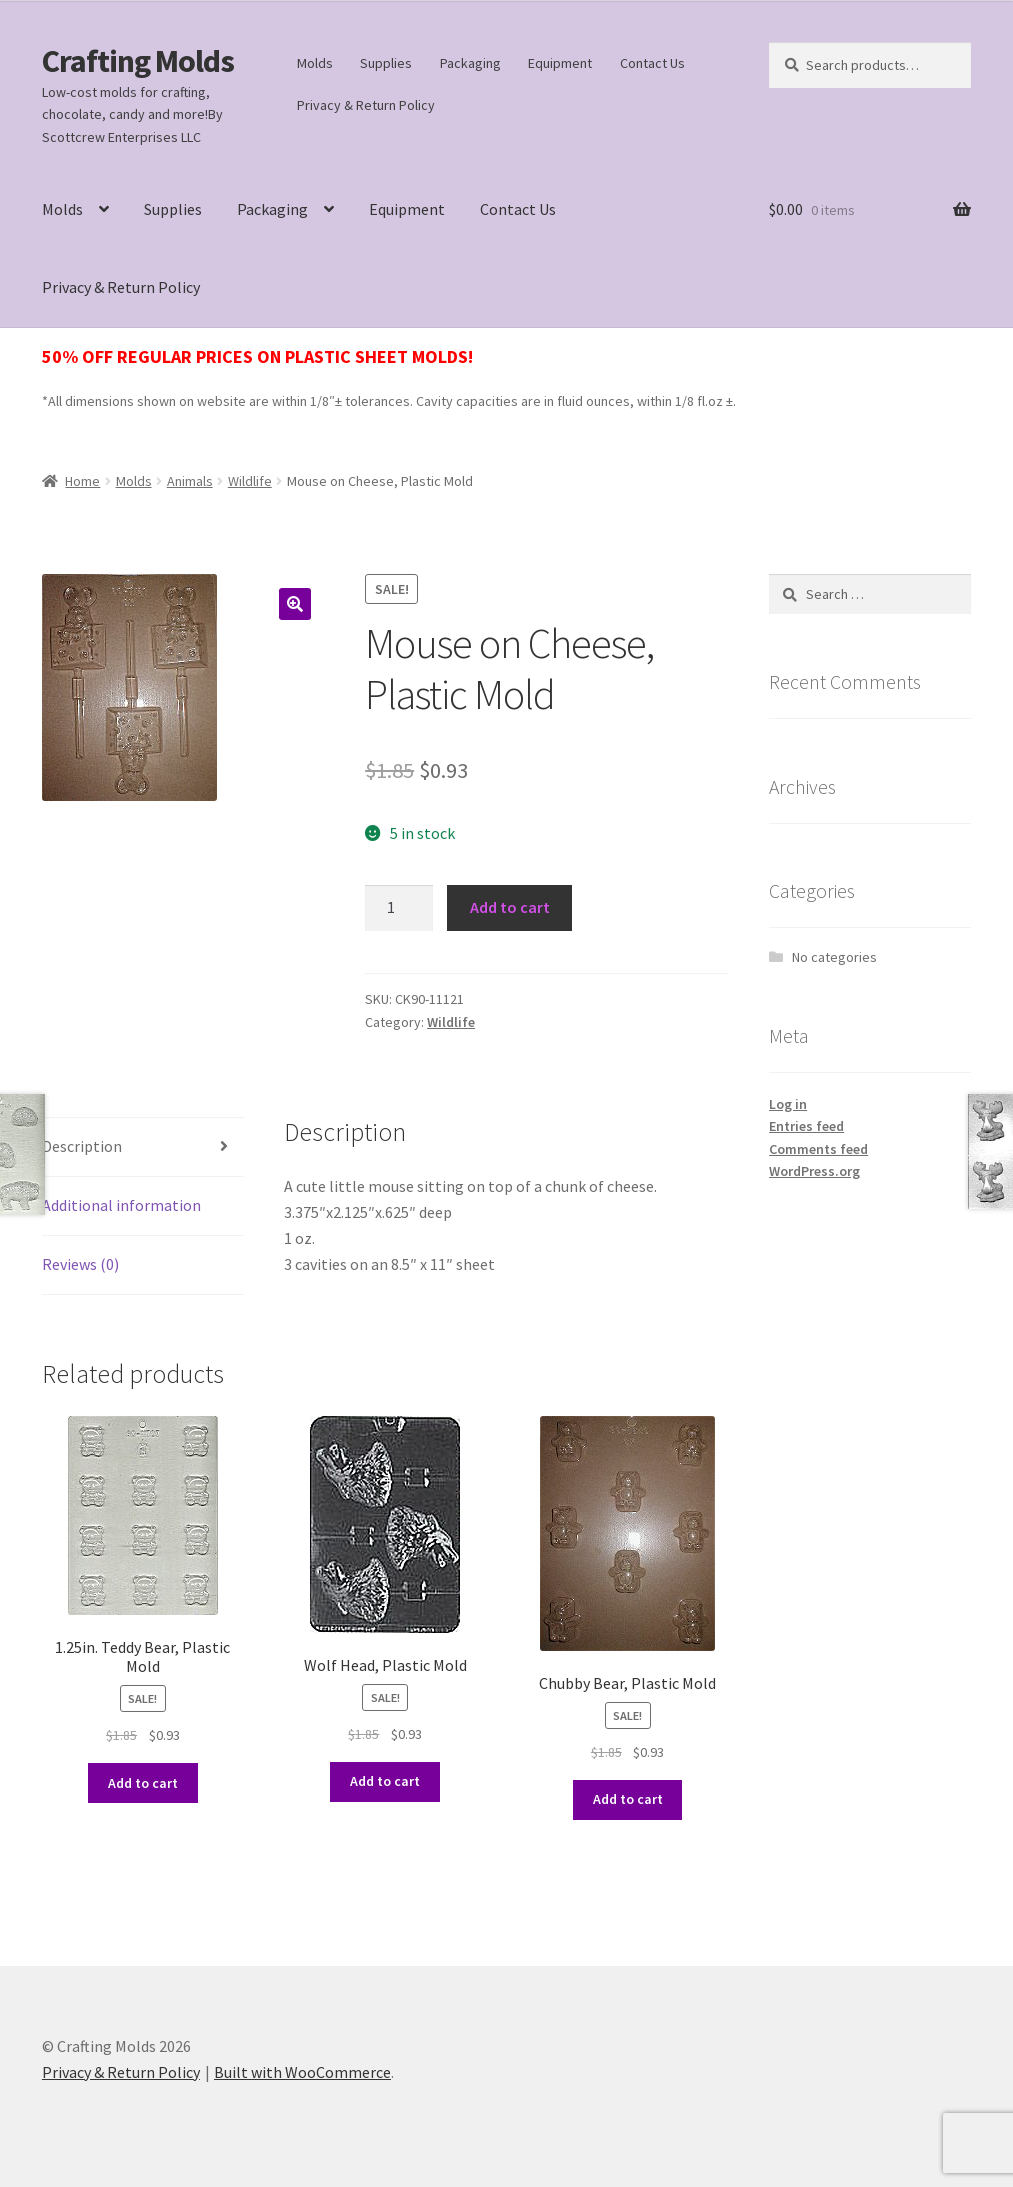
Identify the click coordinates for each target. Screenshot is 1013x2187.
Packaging (470, 63)
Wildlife (250, 481)
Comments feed (818, 1149)
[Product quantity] (399, 908)
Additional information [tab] (121, 1205)
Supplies (386, 63)
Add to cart (510, 907)
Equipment (560, 63)
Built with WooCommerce (302, 2072)
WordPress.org (814, 1171)
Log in (788, 1104)
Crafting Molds (138, 61)
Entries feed (806, 1126)
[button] (295, 604)
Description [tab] (82, 1146)
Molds (315, 63)
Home (82, 481)
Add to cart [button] (143, 1783)
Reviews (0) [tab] (80, 1264)
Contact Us (652, 63)
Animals (190, 481)
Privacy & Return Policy (366, 105)
